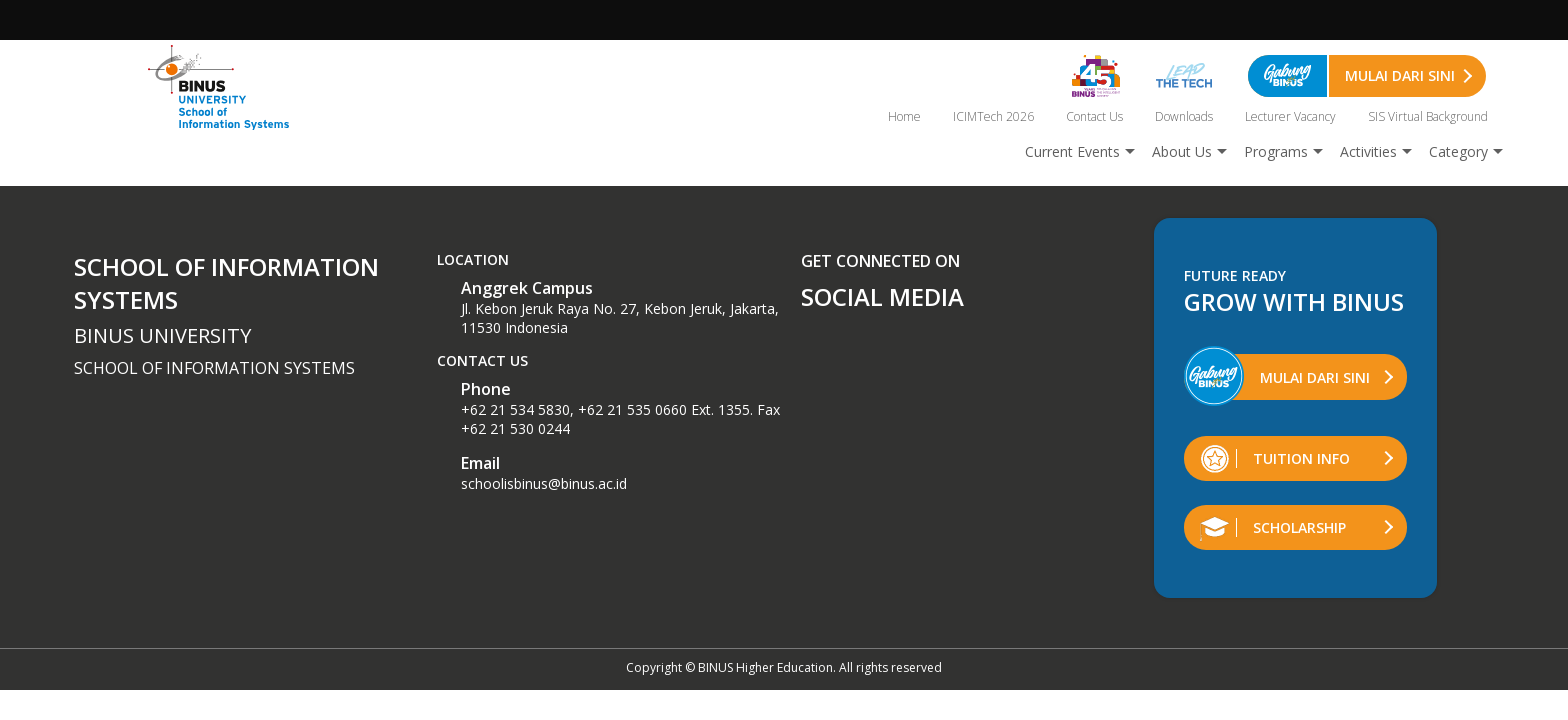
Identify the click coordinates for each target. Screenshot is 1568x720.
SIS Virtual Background (1428, 116)
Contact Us (1094, 116)
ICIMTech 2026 (993, 116)
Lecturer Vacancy (1290, 116)
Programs (1276, 151)
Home (904, 116)
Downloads (1184, 116)
